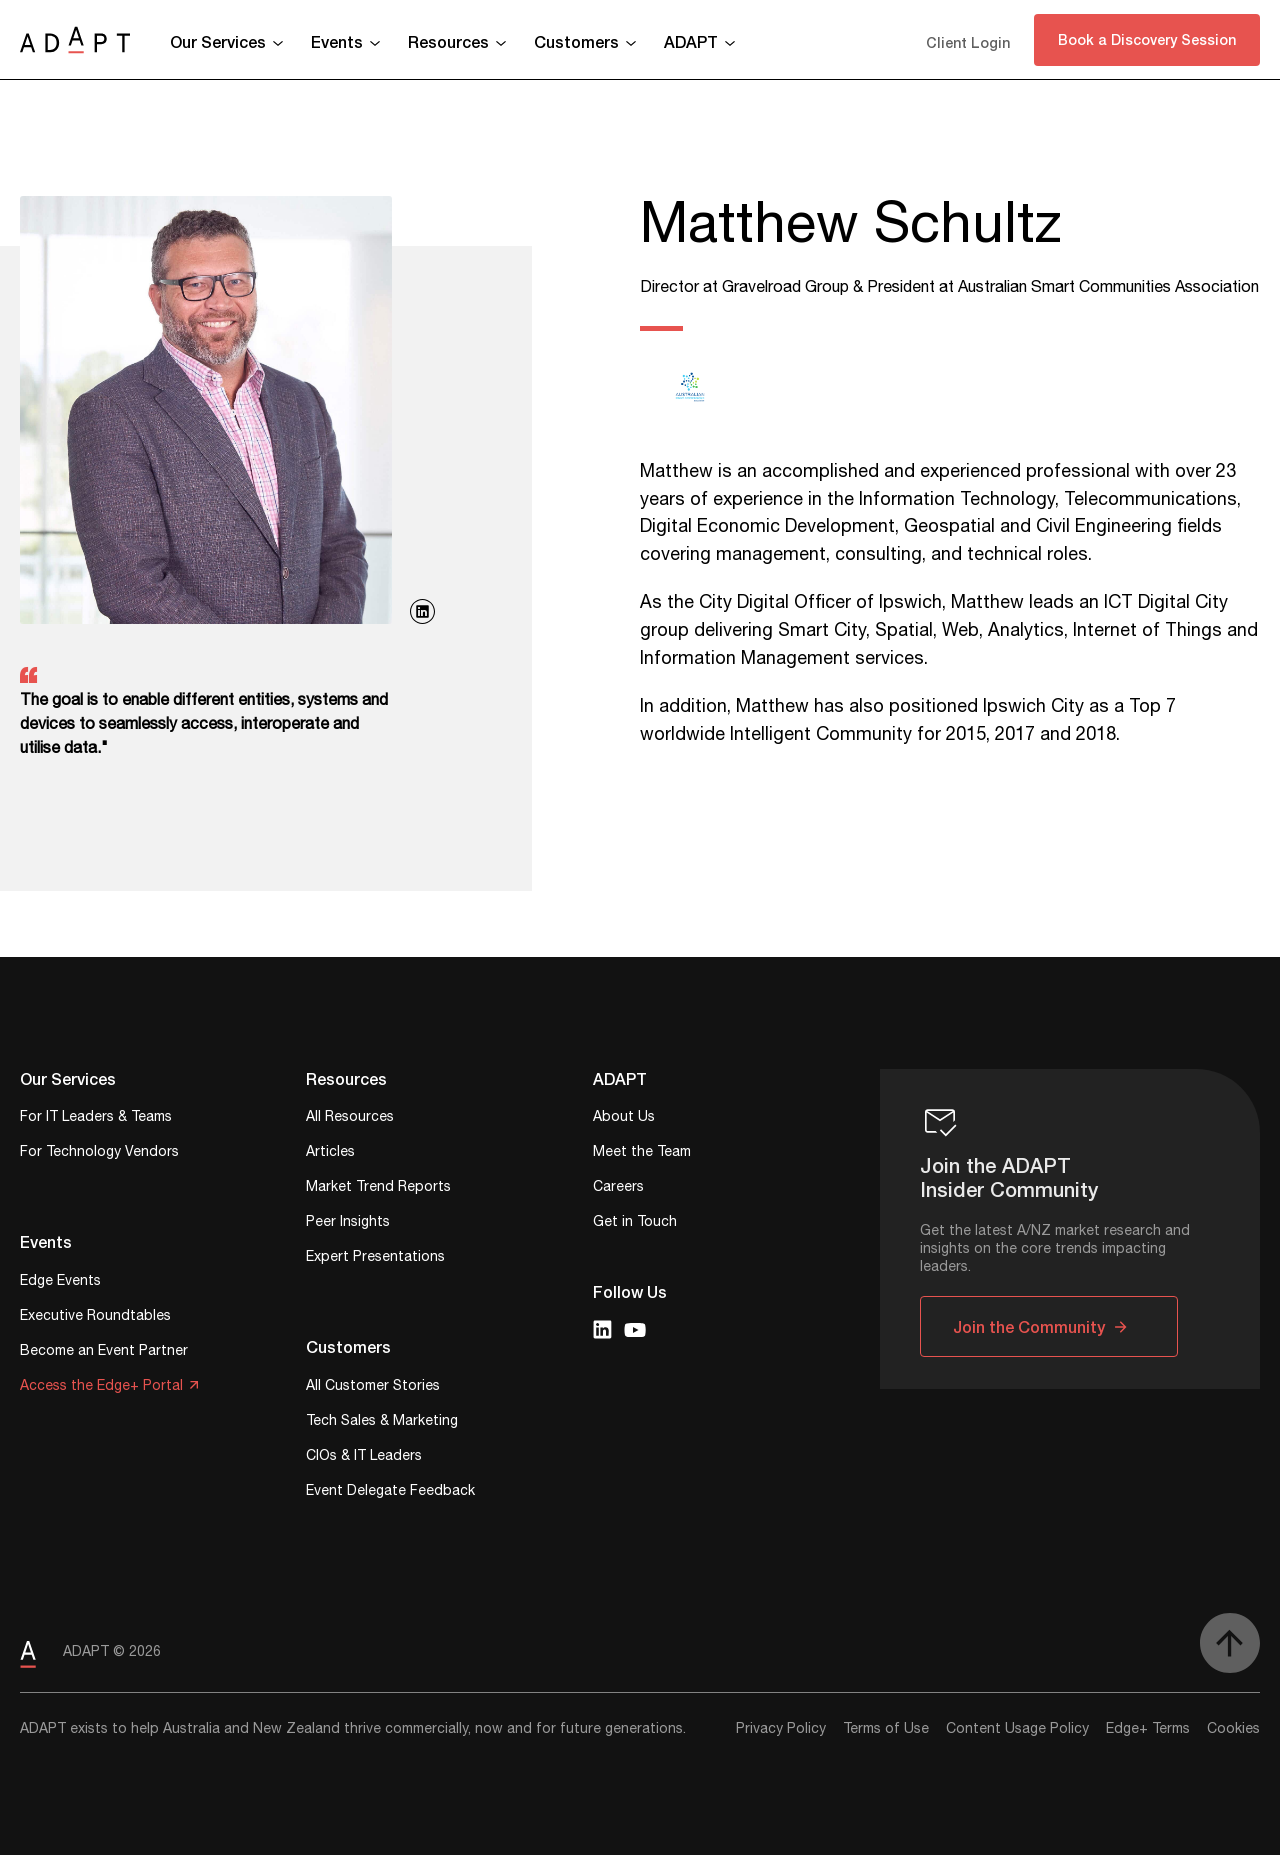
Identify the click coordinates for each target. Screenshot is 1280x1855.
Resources (448, 41)
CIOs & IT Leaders (364, 1457)
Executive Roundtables (95, 1317)
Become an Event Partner (104, 1352)
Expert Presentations (375, 1258)
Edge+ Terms (1148, 1729)
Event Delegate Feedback (390, 1492)
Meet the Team (642, 1153)
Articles (330, 1153)
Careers (618, 1188)
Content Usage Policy (1017, 1729)
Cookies (1233, 1729)
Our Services (218, 41)
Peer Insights (348, 1223)
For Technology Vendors (99, 1153)
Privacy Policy (781, 1729)
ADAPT (691, 41)
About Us (624, 1118)
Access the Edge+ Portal (101, 1387)
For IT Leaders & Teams (96, 1118)
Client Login (968, 42)
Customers (576, 41)
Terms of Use (886, 1729)
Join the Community (1029, 1326)
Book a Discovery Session (1147, 39)
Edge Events (60, 1282)
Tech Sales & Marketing (382, 1422)
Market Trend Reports (378, 1188)
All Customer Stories (373, 1387)
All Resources (350, 1118)
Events (337, 41)
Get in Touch (635, 1223)
